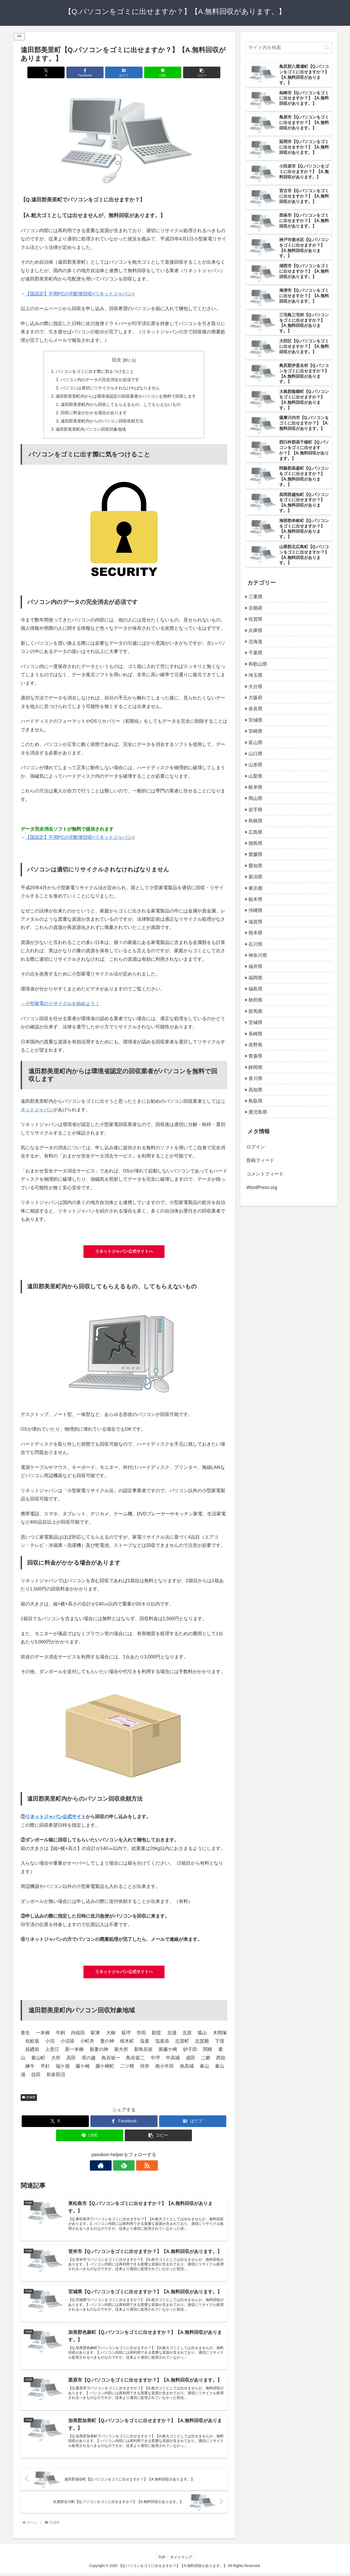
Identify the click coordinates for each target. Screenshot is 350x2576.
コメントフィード (265, 1174)
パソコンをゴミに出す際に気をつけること (95, 371)
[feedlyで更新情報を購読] (124, 2166)
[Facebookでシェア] (89, 72)
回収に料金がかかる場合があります (94, 413)
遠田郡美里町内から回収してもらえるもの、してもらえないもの (121, 405)
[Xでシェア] (54, 72)
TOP (161, 2560)
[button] (193, 72)
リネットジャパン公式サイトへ (124, 1252)
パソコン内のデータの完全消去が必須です (100, 380)
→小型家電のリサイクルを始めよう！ (60, 1004)
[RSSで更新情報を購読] (136, 2166)
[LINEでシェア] (158, 72)
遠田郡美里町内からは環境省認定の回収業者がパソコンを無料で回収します (126, 397)
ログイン (255, 1146)
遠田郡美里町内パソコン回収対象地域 (91, 430)
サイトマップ (181, 2560)
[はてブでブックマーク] (124, 72)
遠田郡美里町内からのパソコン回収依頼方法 (102, 422)
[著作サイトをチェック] (112, 2166)
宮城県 (29, 2098)
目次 (116, 360)
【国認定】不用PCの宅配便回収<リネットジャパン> (80, 293)
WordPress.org (261, 1187)
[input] (288, 47)
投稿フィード (260, 1160)
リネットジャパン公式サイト (55, 1817)
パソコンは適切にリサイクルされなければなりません (110, 388)
